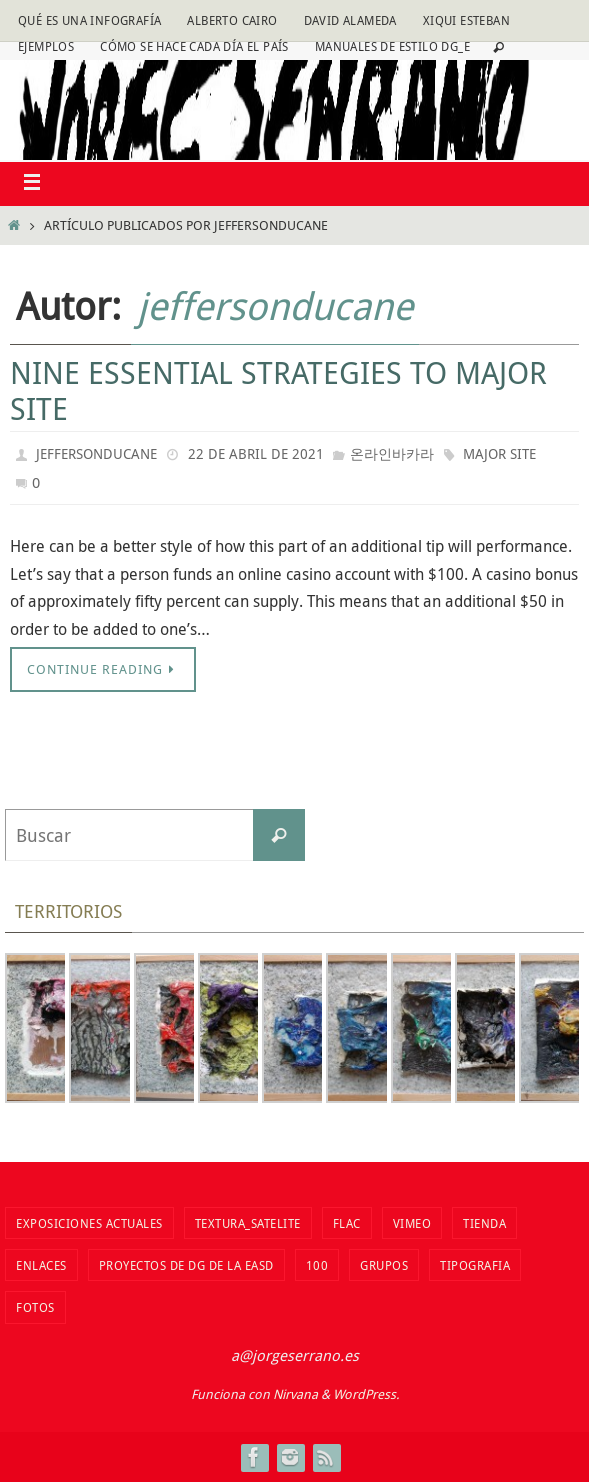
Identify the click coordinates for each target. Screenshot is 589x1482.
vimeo (412, 1223)
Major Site (499, 453)
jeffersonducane (275, 305)
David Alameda (350, 20)
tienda (484, 1223)
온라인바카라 (392, 453)
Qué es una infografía (89, 20)
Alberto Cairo (232, 20)
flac (347, 1223)
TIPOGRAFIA (475, 1265)
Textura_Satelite (248, 1223)
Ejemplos (46, 46)
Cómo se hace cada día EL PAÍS (194, 46)
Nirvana (295, 1394)
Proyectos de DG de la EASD (186, 1265)
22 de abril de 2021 (256, 453)
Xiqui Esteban (466, 20)
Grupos (384, 1265)
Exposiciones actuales (89, 1223)
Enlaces (41, 1265)
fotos (35, 1307)
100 (317, 1265)
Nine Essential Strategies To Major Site (278, 391)
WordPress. (366, 1394)
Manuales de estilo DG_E (392, 46)
